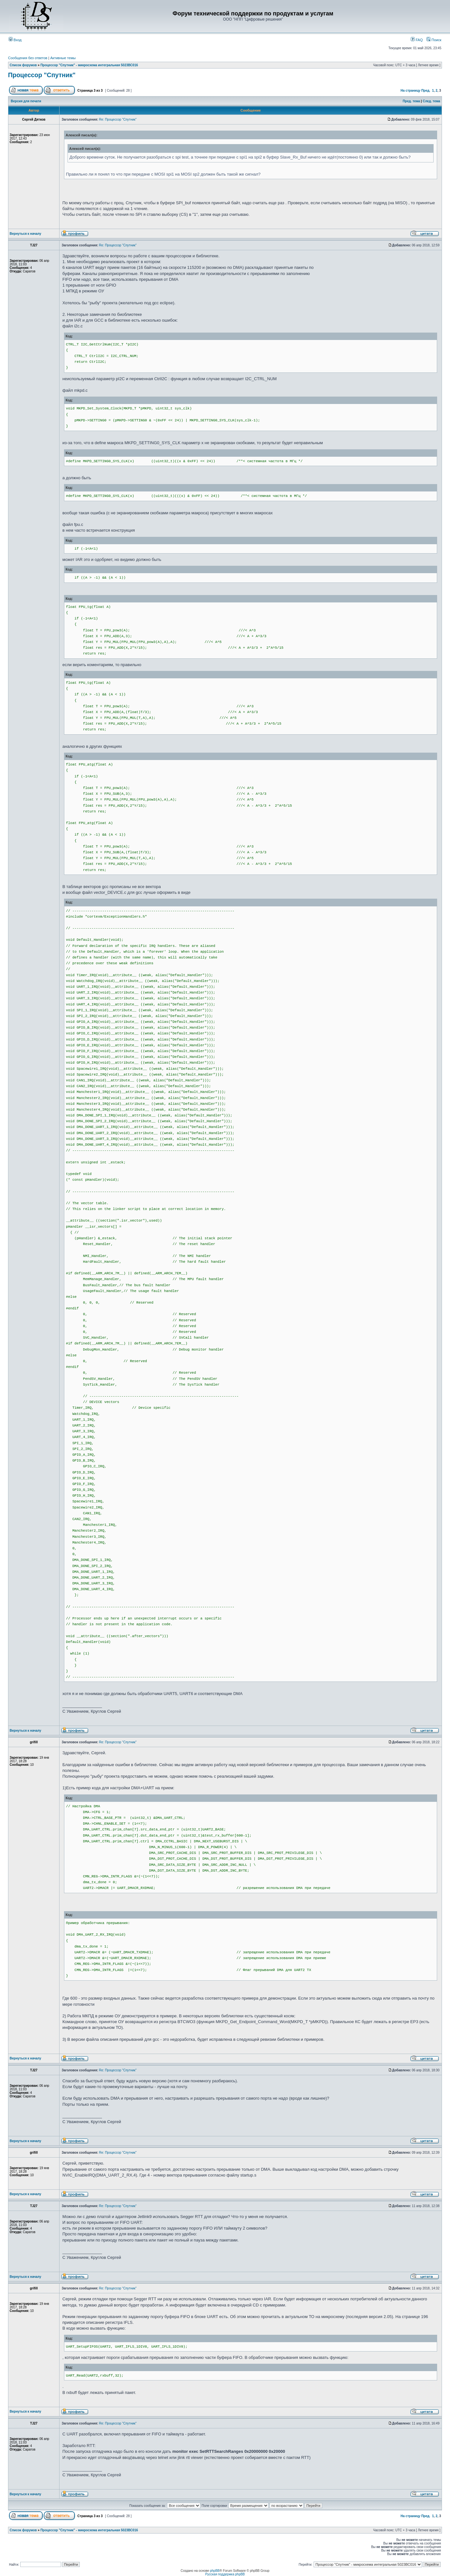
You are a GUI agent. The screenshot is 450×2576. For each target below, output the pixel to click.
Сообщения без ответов (27, 58)
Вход (15, 40)
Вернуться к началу (25, 233)
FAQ (417, 40)
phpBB (215, 2570)
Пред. (425, 90)
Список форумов (23, 65)
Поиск (434, 40)
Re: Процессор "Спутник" (118, 119)
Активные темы (63, 58)
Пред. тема (411, 101)
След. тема (431, 101)
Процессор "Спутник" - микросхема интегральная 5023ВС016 (89, 65)
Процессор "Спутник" (42, 74)
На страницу (410, 90)
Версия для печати (26, 101)
